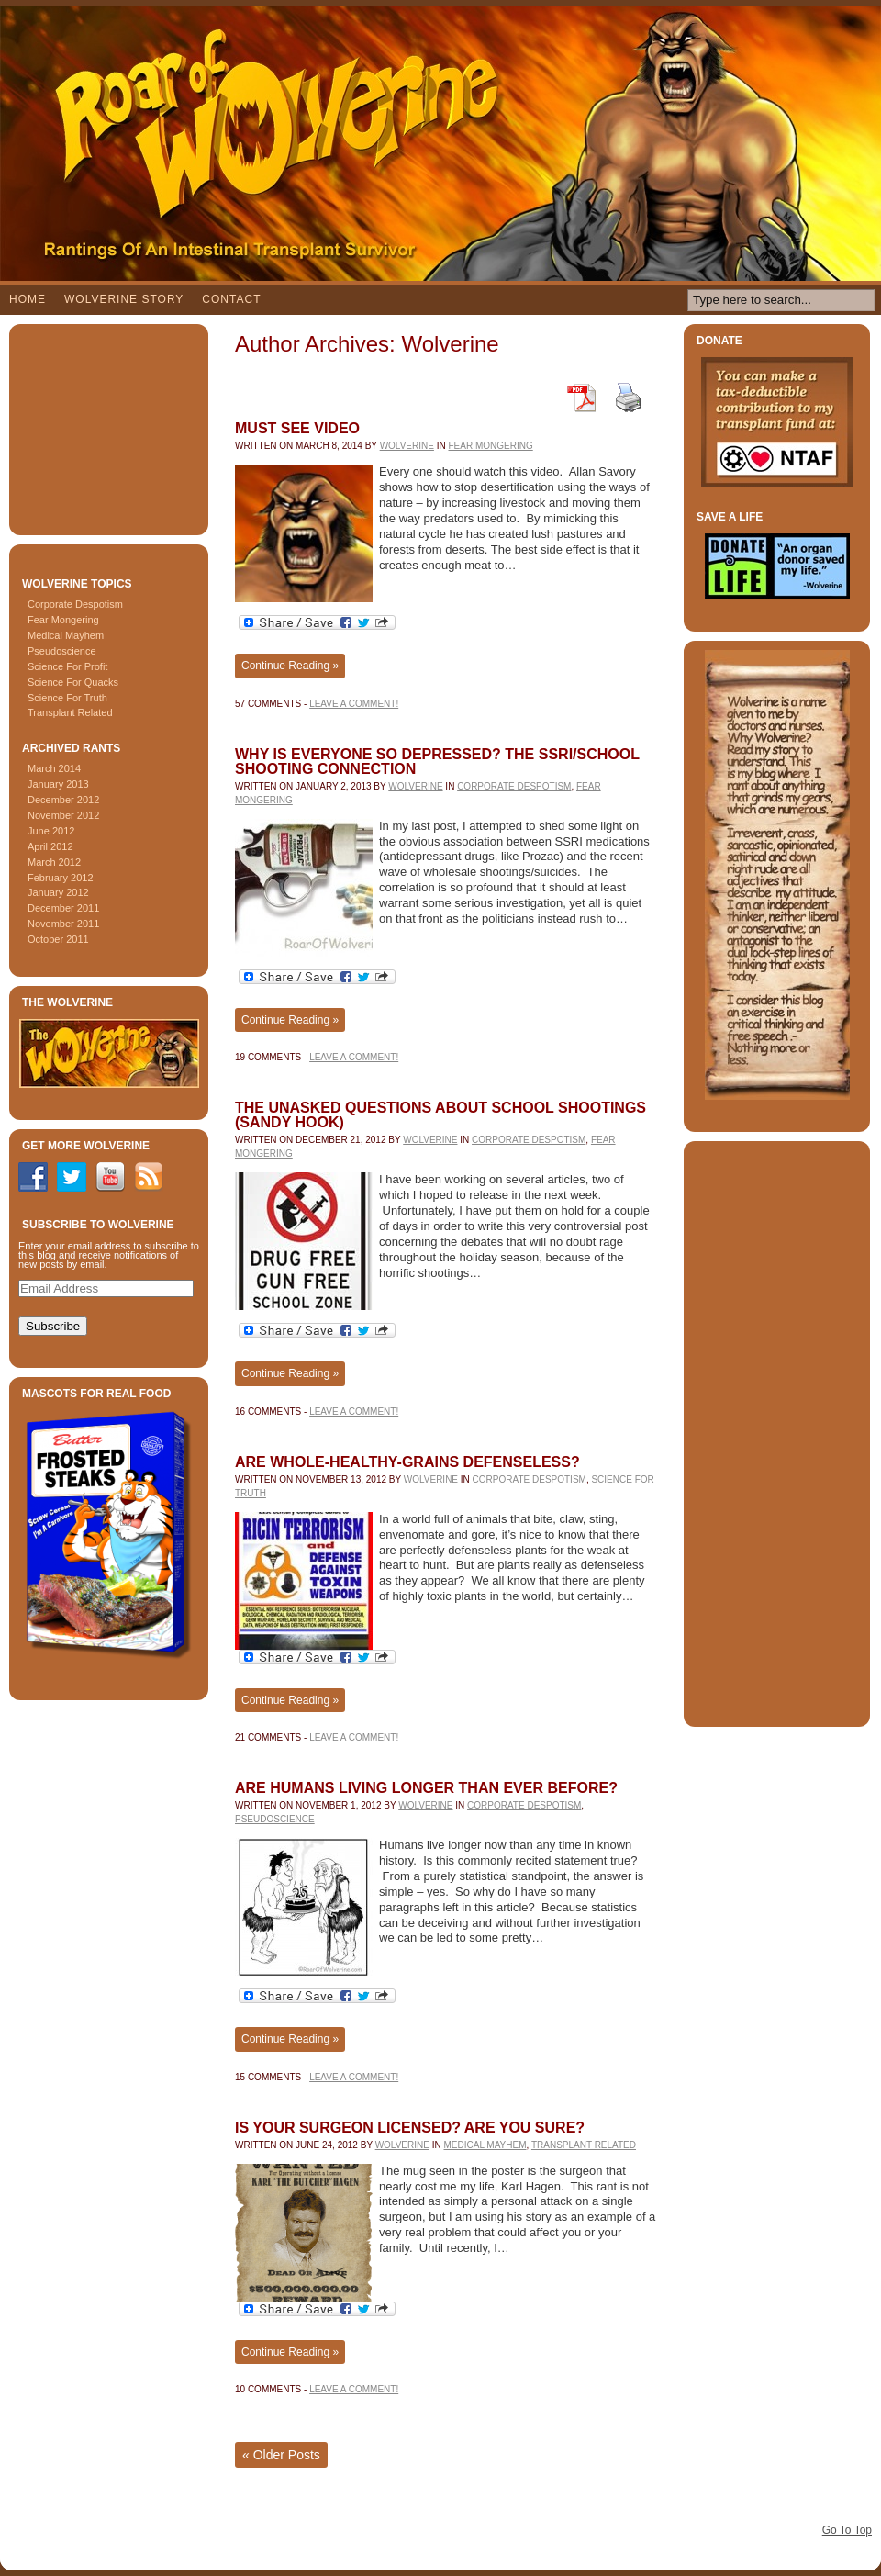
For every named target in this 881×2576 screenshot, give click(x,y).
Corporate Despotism (75, 604)
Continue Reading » (290, 665)
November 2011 (63, 923)
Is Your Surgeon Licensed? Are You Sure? (410, 2127)
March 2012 (54, 862)
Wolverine (407, 446)
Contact (231, 299)
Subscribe (53, 1326)
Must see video (297, 428)
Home (27, 299)
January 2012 (58, 892)
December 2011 (63, 907)
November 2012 (63, 815)
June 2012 (51, 830)
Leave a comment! (353, 704)
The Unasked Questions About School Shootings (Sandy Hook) (440, 1115)
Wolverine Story (124, 299)
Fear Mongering (63, 619)
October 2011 (58, 939)
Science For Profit (67, 666)
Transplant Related (70, 712)
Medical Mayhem (66, 635)
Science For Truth (67, 697)
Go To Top (847, 2530)
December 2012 (63, 799)
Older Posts (281, 2454)
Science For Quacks (73, 682)
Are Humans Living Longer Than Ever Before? (426, 1788)
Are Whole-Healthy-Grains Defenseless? (407, 1462)
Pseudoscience (62, 650)
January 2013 (58, 784)
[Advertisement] (110, 425)
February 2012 (61, 877)
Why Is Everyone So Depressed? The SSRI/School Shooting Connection (437, 761)
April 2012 (50, 846)
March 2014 (54, 768)
